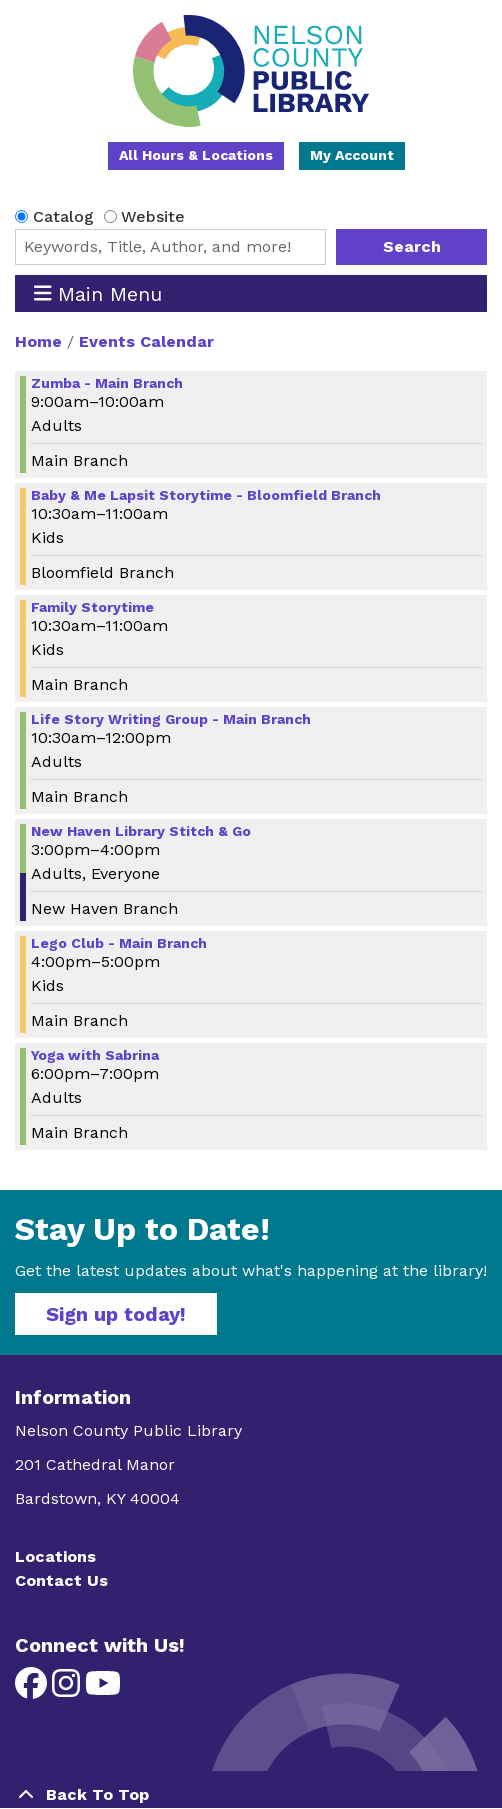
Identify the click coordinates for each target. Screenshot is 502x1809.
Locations (55, 1556)
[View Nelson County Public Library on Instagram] (68, 1689)
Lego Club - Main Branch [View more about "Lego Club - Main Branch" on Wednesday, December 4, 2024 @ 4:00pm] (119, 943)
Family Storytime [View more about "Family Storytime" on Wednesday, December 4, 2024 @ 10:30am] (92, 607)
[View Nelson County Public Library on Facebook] (33, 1689)
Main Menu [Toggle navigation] (98, 293)
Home (38, 341)
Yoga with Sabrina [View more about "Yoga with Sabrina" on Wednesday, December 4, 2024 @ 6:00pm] (95, 1055)
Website (153, 216)
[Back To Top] (251, 1795)
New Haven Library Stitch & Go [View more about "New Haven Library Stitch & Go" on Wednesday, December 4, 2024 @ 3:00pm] (141, 831)
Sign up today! (116, 1314)
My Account (352, 155)
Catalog (63, 216)
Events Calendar (146, 341)
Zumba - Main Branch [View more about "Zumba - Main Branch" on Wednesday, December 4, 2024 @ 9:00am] (107, 383)
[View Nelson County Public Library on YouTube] (103, 1689)
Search (412, 246)
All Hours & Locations (196, 155)
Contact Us (61, 1580)
